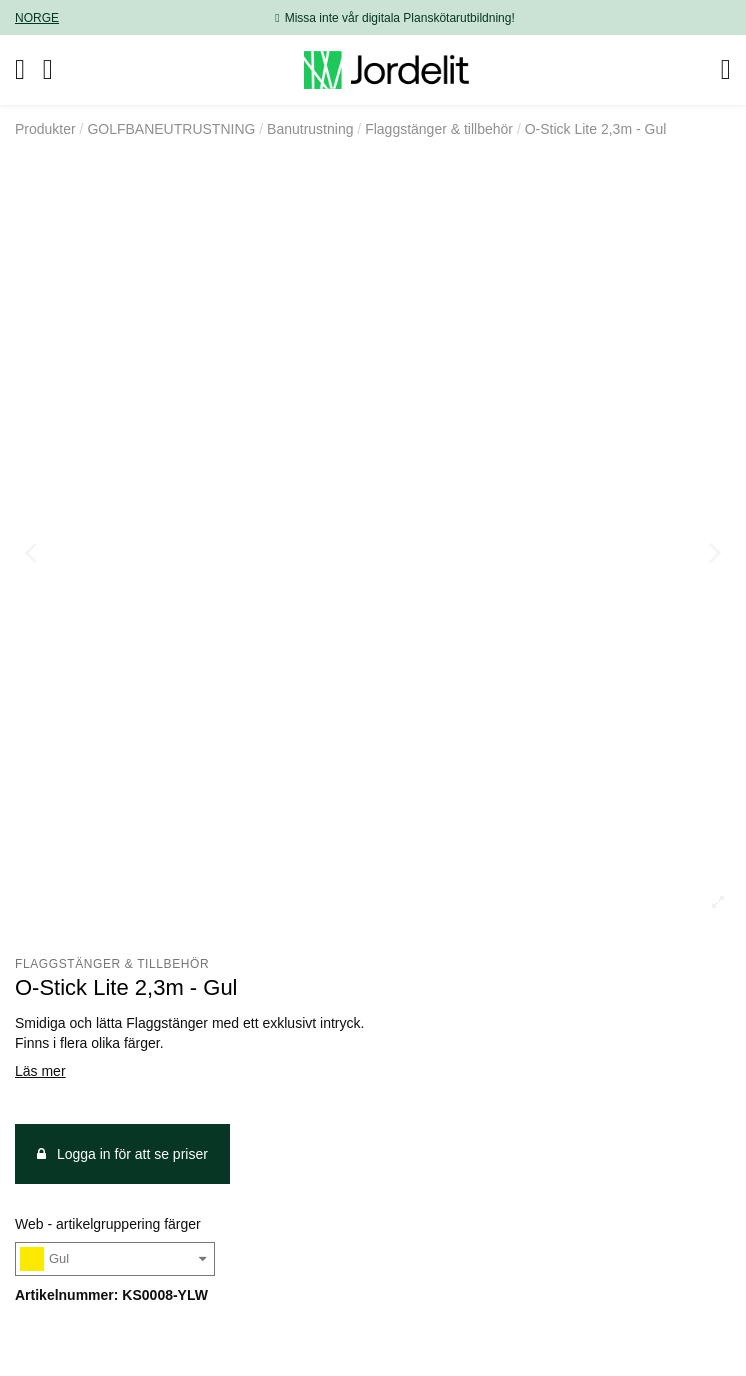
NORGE (37, 18)
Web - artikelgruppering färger (108, 1224)
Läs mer (40, 1071)
